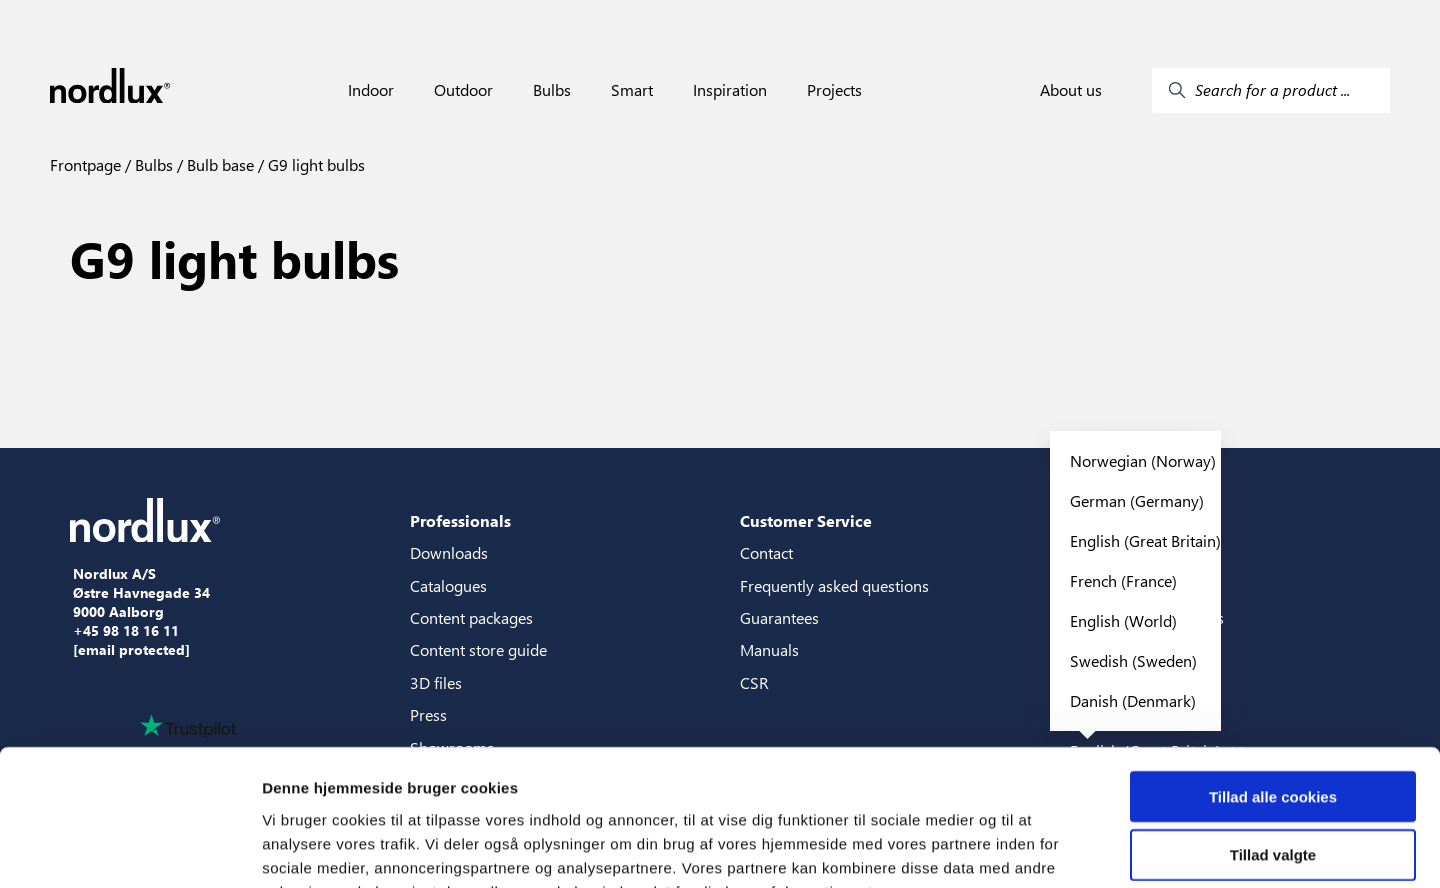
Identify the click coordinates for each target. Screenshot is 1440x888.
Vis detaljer (1039, 848)
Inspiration (730, 90)
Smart (632, 90)
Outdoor (463, 90)
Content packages (471, 617)
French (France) (1123, 580)
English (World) (1123, 620)
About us (1071, 90)
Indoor (371, 90)
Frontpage (85, 164)
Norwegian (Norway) (1143, 460)
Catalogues (448, 585)
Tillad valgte (1273, 731)
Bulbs (552, 90)
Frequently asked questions (834, 585)
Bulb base (218, 164)
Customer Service (806, 520)
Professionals (460, 520)
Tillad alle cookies (1273, 672)
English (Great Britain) (1145, 540)
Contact (766, 552)
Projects (834, 90)
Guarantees (779, 617)
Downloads (449, 552)
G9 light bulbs (314, 164)
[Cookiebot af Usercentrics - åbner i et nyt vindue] (129, 849)
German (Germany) (1137, 500)
